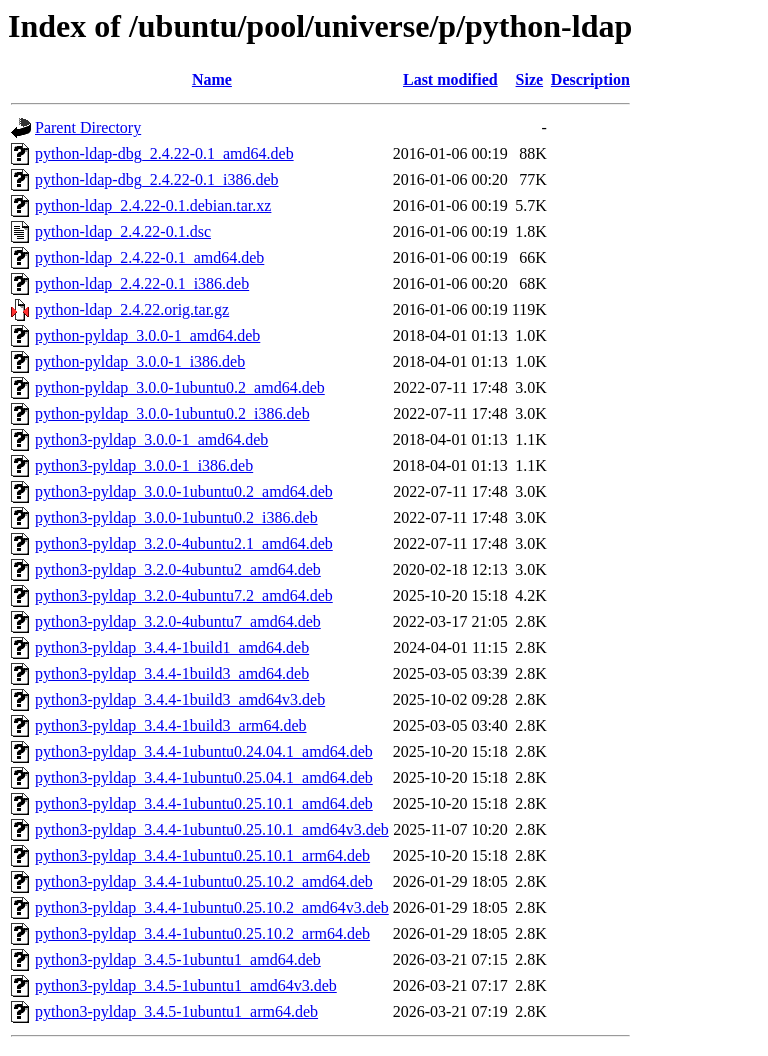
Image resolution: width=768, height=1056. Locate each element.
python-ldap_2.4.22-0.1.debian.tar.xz (153, 205)
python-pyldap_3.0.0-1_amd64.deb (147, 335)
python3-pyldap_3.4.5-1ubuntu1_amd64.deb (178, 959)
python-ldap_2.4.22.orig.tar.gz (132, 309)
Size (530, 79)
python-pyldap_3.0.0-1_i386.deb (140, 361)
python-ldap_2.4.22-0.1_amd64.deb (149, 257)
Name (212, 79)
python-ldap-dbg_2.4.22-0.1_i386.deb (157, 179)
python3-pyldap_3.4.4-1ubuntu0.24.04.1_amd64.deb (204, 751)
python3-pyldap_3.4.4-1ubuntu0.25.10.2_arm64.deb (202, 933)
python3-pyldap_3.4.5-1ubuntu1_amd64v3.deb (186, 985)
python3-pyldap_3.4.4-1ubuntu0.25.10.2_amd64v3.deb (212, 907)
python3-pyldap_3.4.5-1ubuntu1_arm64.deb (176, 1011)
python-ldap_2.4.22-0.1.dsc (123, 231)
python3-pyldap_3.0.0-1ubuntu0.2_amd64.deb (184, 491)
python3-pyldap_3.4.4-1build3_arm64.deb (171, 725)
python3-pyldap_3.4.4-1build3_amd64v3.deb (180, 699)
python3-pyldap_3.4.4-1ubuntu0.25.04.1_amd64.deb (204, 777)
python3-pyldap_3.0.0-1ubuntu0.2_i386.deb (176, 517)
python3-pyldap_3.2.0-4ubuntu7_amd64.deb (178, 621)
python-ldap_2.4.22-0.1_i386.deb (142, 283)
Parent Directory (88, 127)
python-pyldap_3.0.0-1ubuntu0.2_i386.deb (172, 413)
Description (590, 79)
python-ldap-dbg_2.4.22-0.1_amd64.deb (164, 153)
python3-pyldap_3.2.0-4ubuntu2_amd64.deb (178, 569)
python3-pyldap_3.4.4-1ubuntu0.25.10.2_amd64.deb (204, 881)
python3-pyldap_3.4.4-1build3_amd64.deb (172, 673)
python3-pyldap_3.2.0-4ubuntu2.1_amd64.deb (184, 543)
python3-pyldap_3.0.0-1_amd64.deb (151, 439)
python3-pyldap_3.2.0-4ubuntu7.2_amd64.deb (184, 595)
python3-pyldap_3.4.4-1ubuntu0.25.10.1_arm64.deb (202, 855)
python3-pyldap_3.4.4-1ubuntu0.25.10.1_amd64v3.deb (212, 829)
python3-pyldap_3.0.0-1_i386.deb (144, 465)
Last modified (450, 79)
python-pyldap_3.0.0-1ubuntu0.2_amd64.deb (180, 387)
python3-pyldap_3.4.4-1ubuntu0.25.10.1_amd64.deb (204, 803)
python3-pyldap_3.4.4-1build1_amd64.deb (172, 647)
